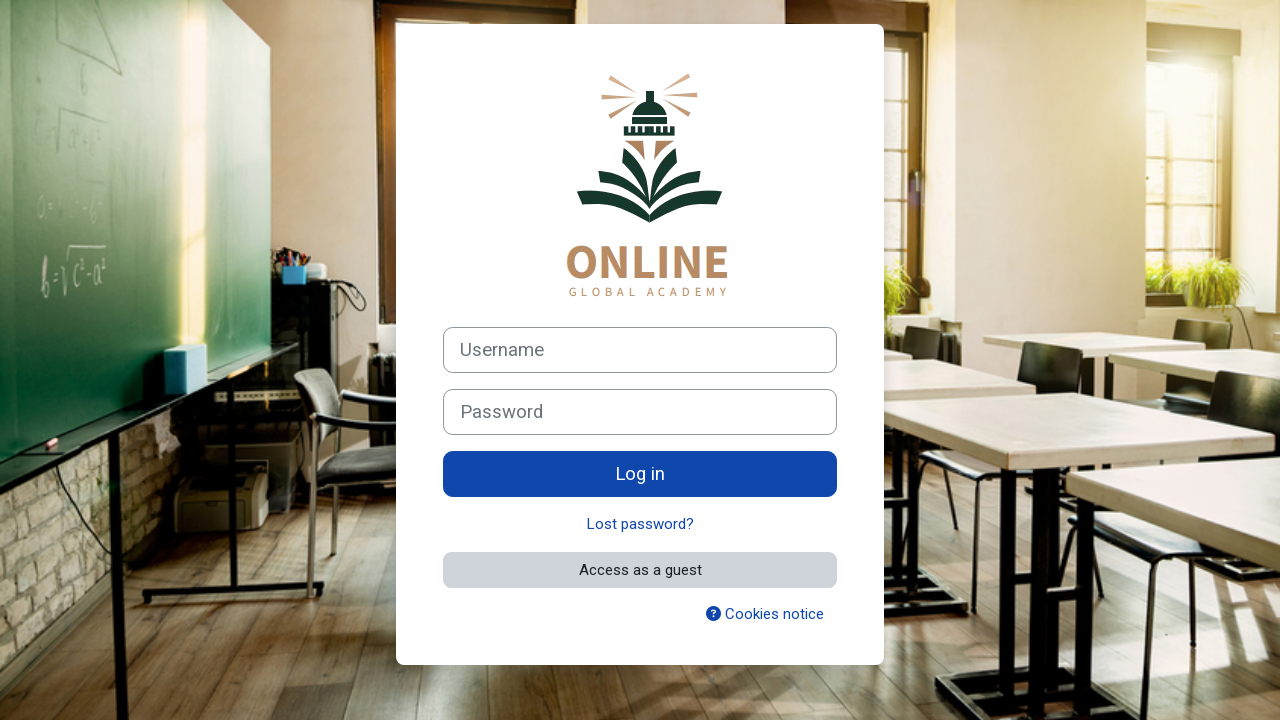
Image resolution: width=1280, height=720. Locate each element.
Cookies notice (765, 614)
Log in (640, 474)
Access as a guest (640, 570)
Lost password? (640, 524)
